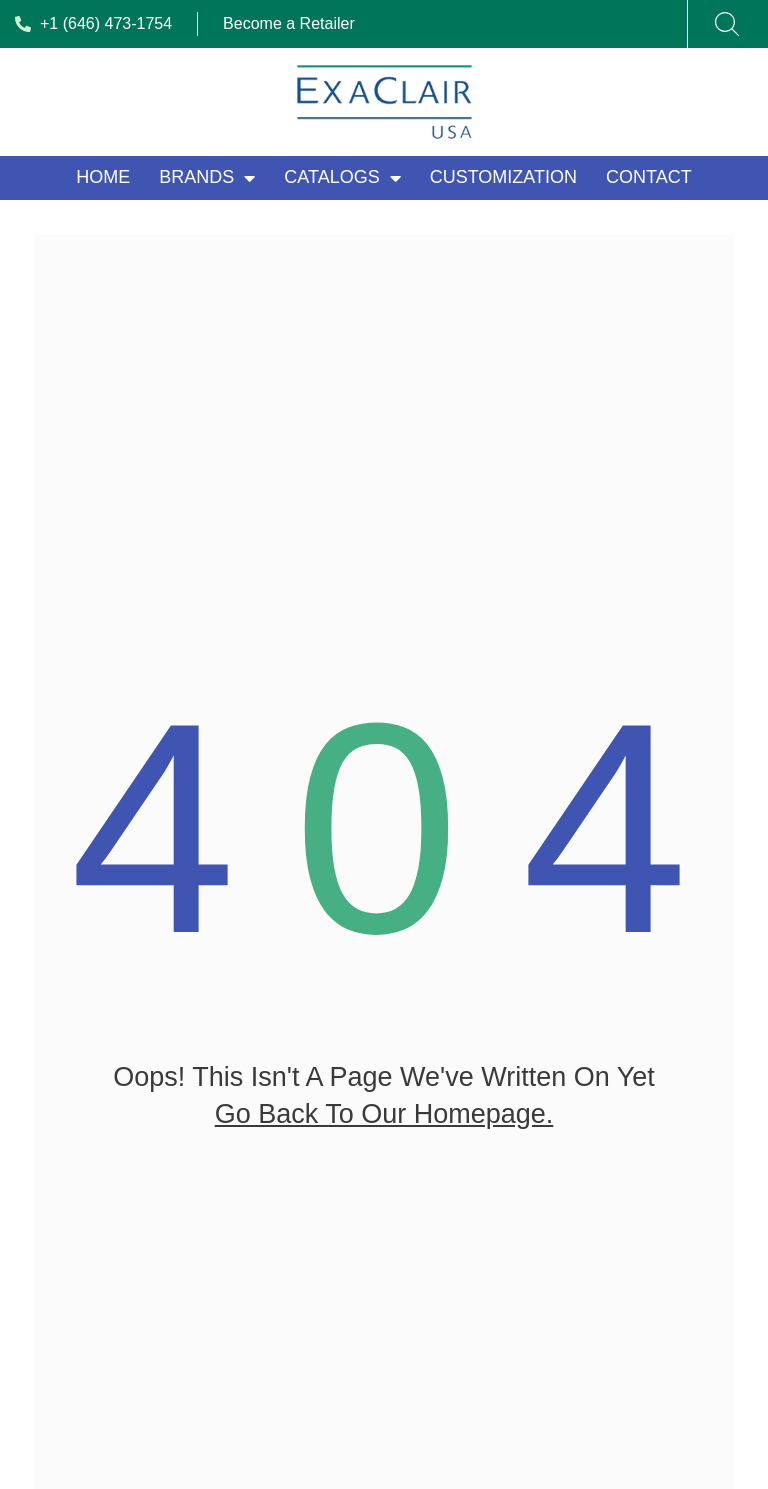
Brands (207, 178)
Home (103, 177)
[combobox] (715, 24)
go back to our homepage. (384, 1129)
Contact (649, 177)
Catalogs (342, 178)
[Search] (727, 24)
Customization (503, 177)
